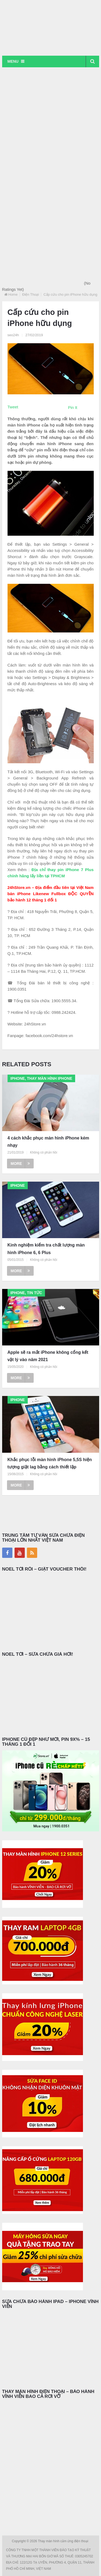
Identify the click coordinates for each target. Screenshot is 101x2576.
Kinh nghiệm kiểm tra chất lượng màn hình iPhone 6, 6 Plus (46, 1249)
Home (13, 294)
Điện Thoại (30, 294)
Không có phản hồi (43, 1152)
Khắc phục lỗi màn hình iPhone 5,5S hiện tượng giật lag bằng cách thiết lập (50, 1463)
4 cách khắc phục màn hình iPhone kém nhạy (48, 1142)
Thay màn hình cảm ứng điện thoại (63, 2541)
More (20, 1163)
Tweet (13, 407)
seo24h (13, 335)
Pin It (72, 407)
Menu (13, 61)
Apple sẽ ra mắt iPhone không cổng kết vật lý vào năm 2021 (48, 1356)
